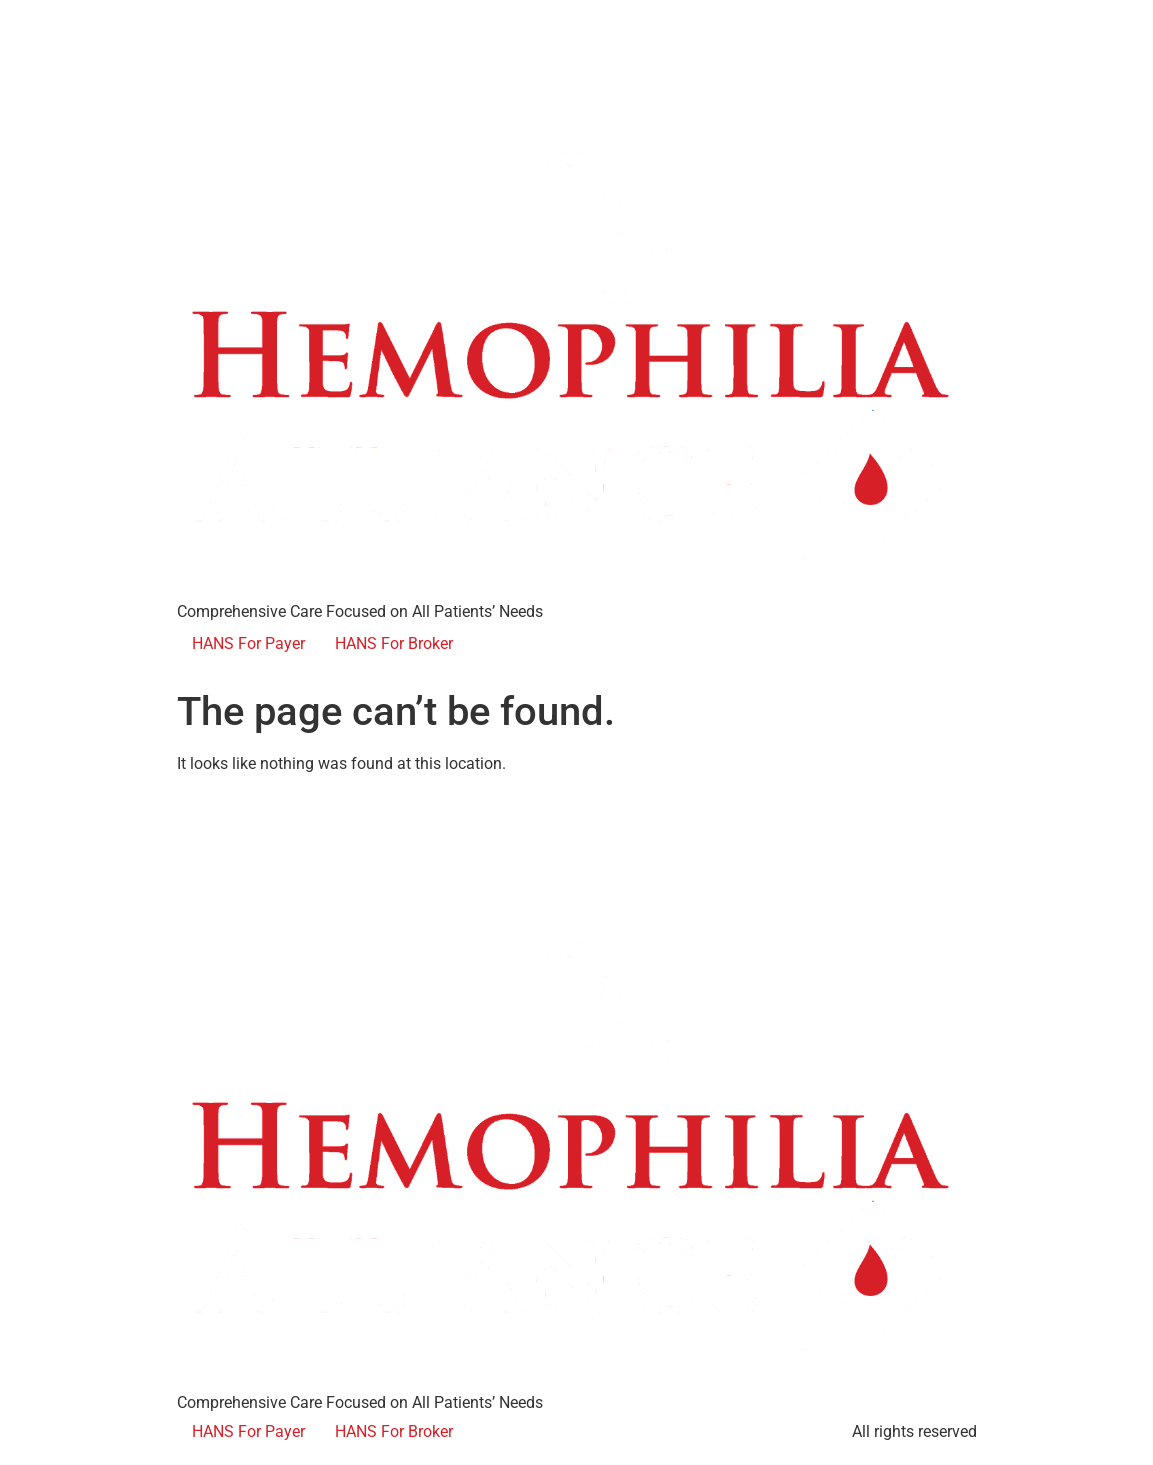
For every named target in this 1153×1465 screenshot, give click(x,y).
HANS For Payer (248, 643)
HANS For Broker (394, 643)
